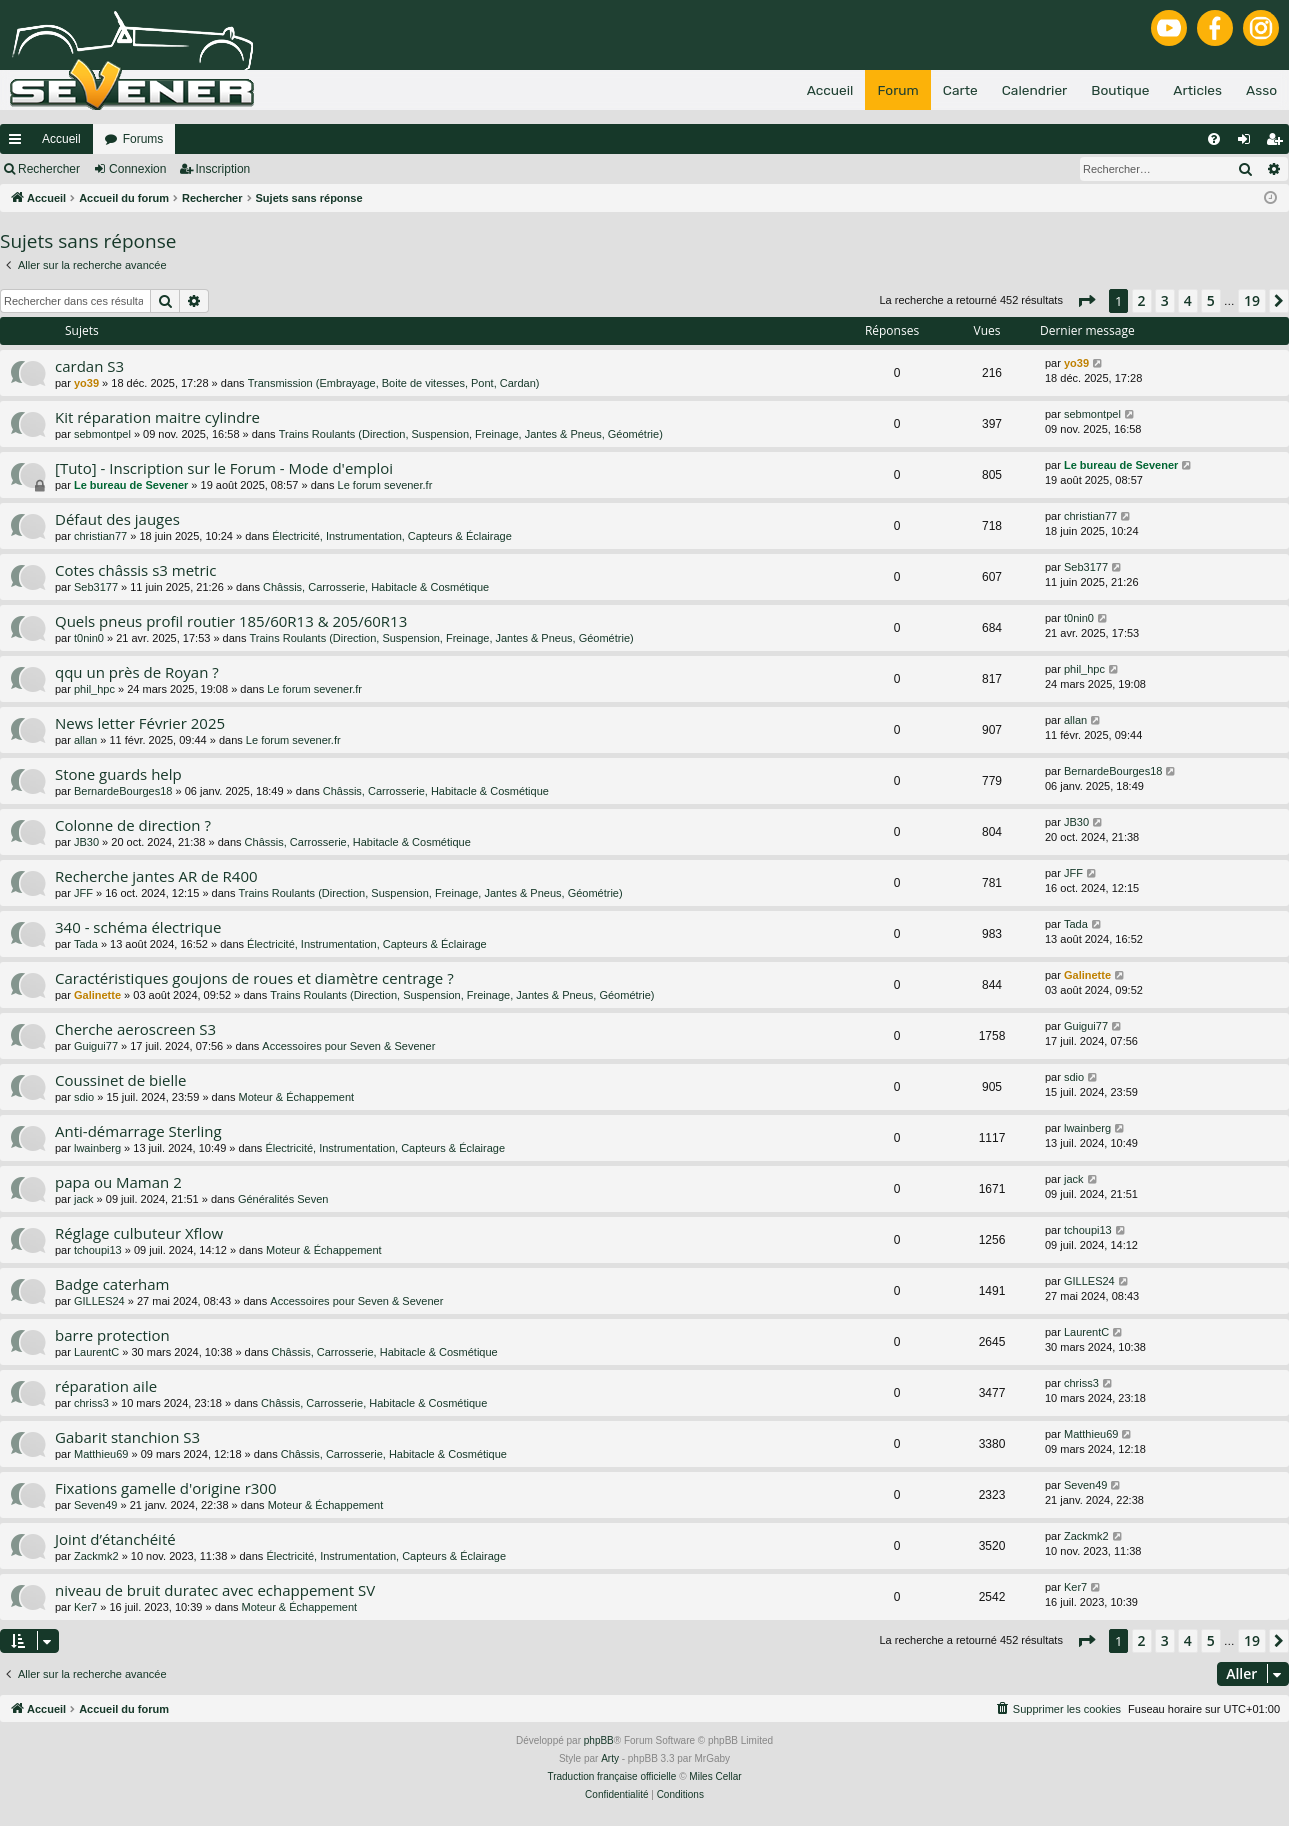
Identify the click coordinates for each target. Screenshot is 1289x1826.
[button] (1086, 301)
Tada (86, 944)
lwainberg (97, 1148)
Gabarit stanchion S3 (127, 1437)
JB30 (86, 842)
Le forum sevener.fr (385, 485)
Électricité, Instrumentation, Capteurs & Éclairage (392, 536)
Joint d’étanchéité (115, 1539)
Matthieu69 (101, 1454)
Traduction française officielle (611, 1776)
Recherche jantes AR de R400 (156, 876)
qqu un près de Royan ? (137, 672)
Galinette (97, 995)
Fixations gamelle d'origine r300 (166, 1488)
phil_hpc (94, 689)
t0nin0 (89, 638)
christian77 (100, 536)
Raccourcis (19, 143)
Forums (143, 139)
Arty (610, 1758)
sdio (84, 1097)
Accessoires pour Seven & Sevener (348, 1046)
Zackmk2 (96, 1556)
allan (85, 740)
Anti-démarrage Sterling (138, 1131)
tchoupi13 (98, 1250)
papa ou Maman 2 (118, 1182)
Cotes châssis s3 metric (136, 570)
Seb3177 (96, 587)
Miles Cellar (715, 1776)
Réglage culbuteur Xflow (139, 1233)
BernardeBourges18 (123, 791)
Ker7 (85, 1607)
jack (84, 1199)
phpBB (599, 1740)
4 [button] (1188, 300)
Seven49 (95, 1505)
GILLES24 (99, 1301)
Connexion (137, 169)
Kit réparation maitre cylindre (157, 417)
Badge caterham (112, 1284)
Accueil (61, 139)
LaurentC (96, 1352)
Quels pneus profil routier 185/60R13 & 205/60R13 (231, 621)
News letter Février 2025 (140, 723)
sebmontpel (102, 434)
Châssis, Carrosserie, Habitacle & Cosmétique (376, 587)
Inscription (223, 169)
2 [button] (1142, 300)
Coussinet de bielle (121, 1080)
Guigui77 (96, 1046)
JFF (83, 893)
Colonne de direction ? (133, 825)
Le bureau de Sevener (131, 485)
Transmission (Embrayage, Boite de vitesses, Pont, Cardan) (394, 383)
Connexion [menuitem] (1248, 143)
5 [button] (1211, 300)
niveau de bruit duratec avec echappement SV (215, 1590)
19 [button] (1252, 300)
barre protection (112, 1335)
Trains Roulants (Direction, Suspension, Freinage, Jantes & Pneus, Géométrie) (471, 434)
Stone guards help (118, 774)
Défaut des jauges (117, 519)
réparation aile (106, 1386)
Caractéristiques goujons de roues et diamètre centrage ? (254, 978)
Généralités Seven (283, 1199)
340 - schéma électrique (138, 927)
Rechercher (49, 169)
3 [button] (1165, 300)
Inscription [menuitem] (1278, 143)
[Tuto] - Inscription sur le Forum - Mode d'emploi (224, 468)
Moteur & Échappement (297, 1097)
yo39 (86, 383)
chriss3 (91, 1403)
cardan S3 (89, 366)
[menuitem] (1214, 139)
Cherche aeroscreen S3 (135, 1029)
